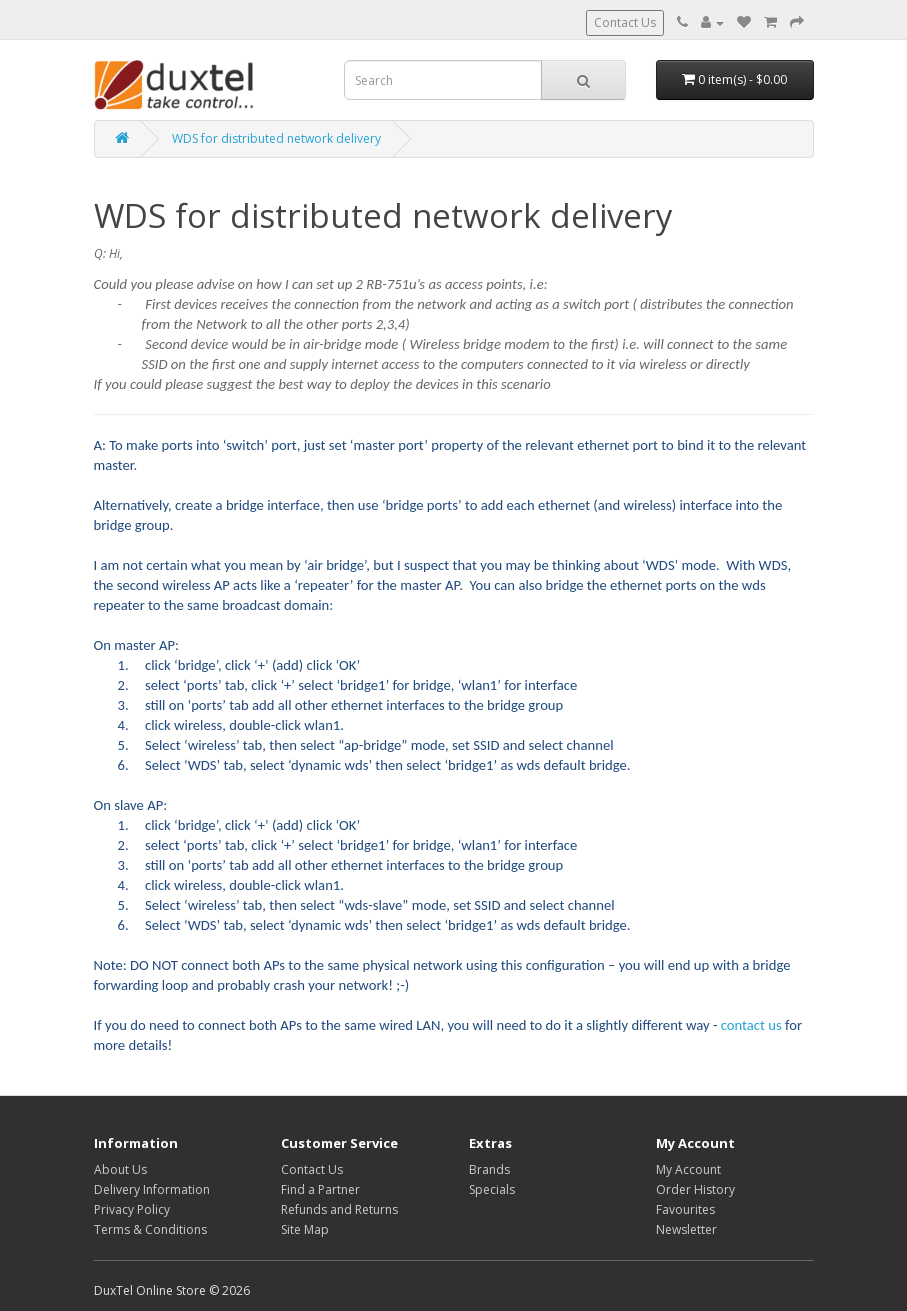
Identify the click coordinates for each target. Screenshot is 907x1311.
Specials (492, 1189)
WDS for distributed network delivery (276, 138)
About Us (120, 1169)
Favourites (685, 1209)
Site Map (305, 1229)
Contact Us (625, 22)
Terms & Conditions (150, 1229)
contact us (751, 1025)
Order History (695, 1189)
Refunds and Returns (339, 1209)
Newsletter (686, 1229)
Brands (489, 1169)
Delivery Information (152, 1189)
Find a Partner (320, 1189)
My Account (688, 1169)
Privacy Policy (132, 1209)
